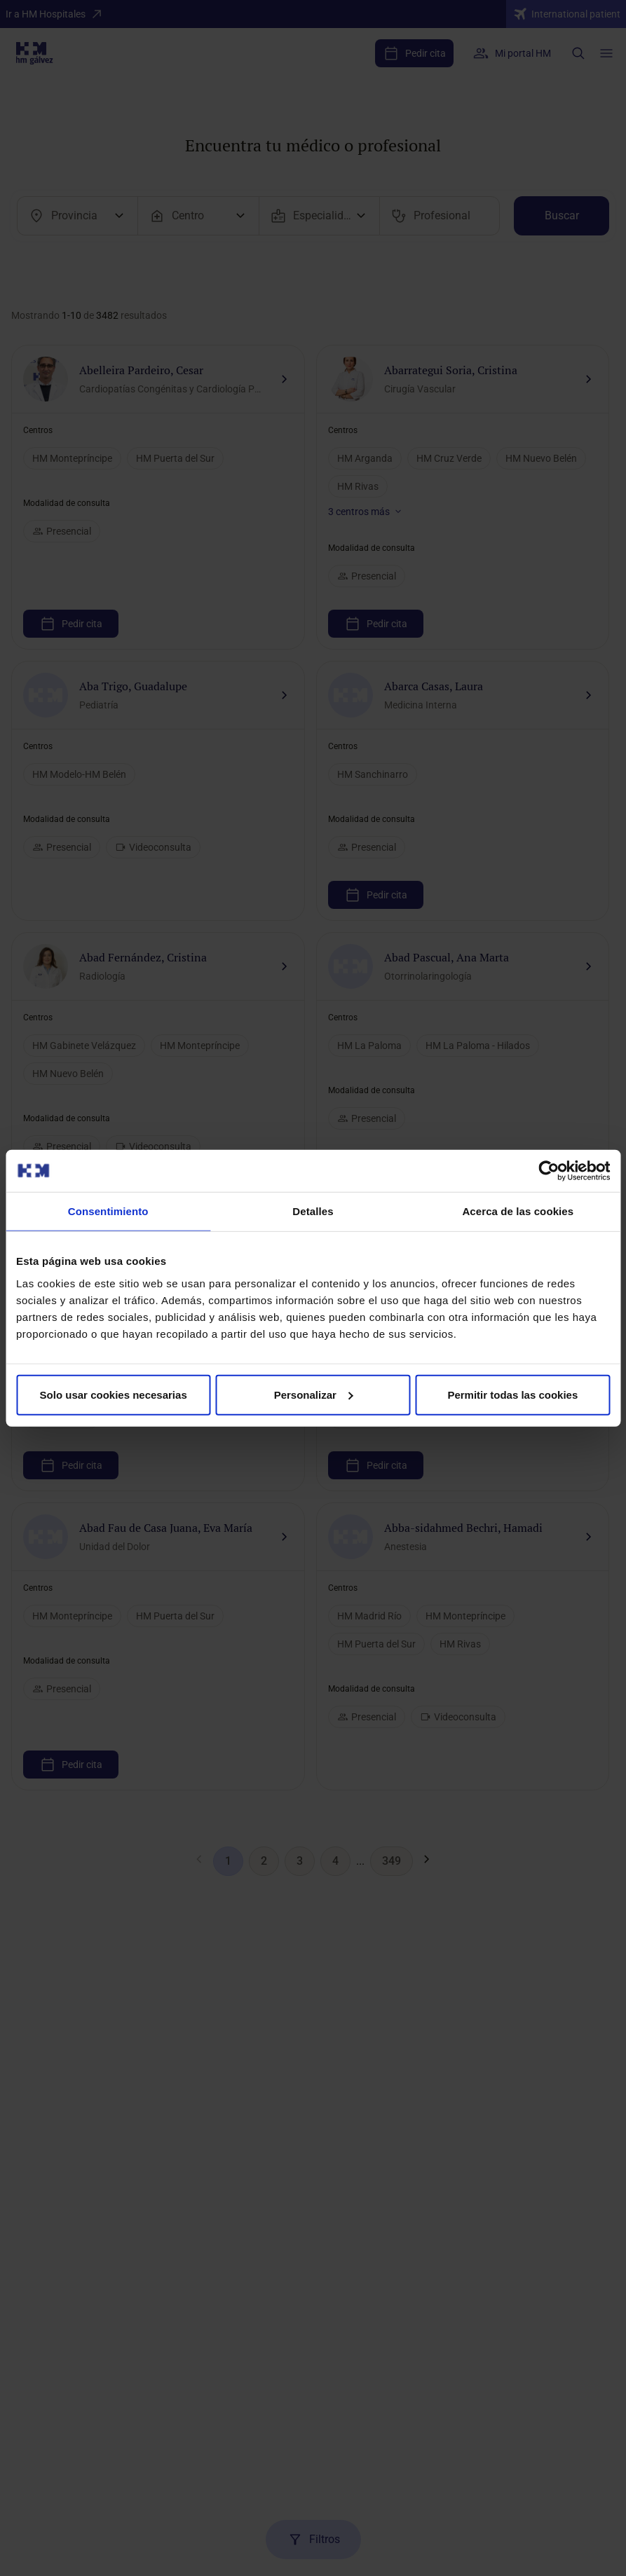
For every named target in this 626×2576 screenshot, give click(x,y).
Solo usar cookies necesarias (113, 1394)
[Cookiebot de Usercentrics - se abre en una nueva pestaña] (548, 1170)
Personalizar (313, 1394)
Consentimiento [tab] (108, 1211)
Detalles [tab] (312, 1211)
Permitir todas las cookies (512, 1394)
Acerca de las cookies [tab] (517, 1211)
